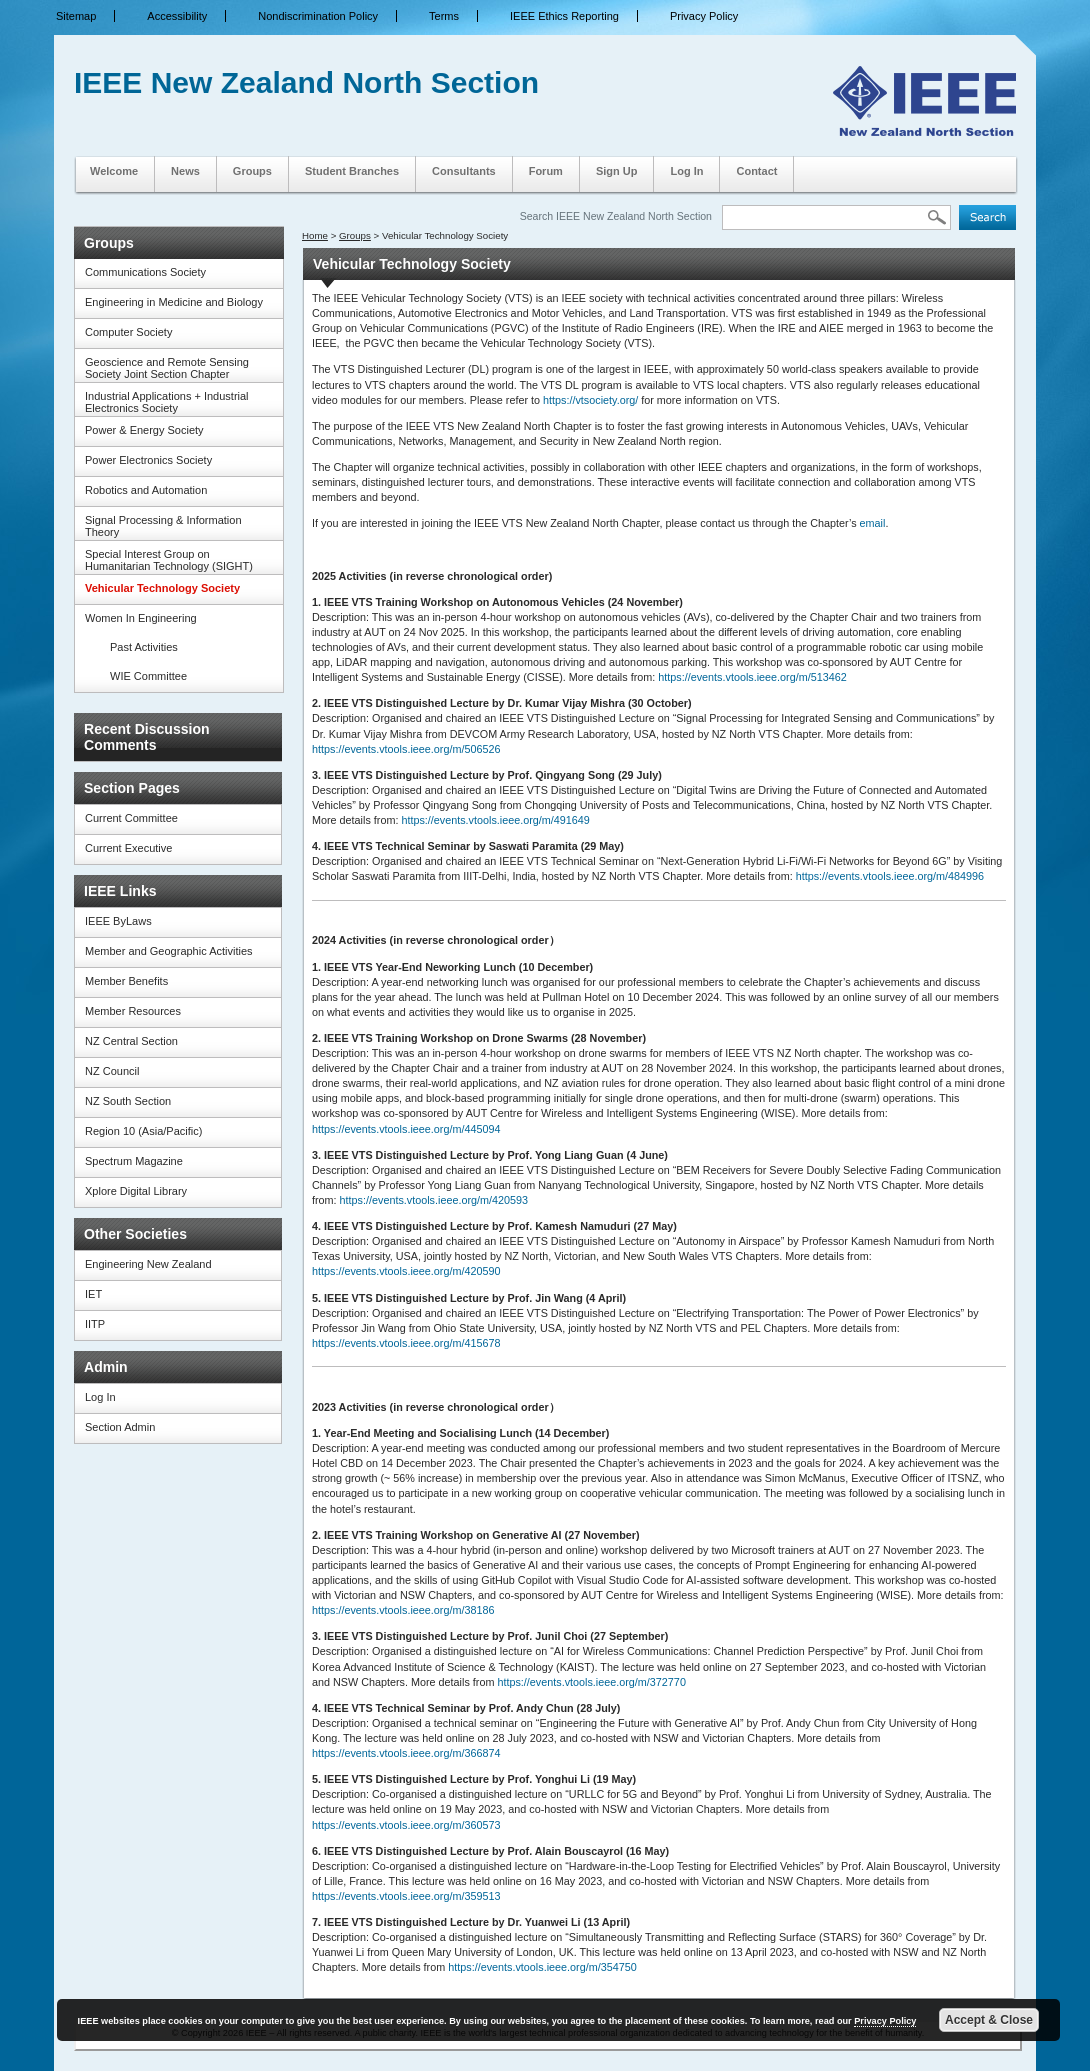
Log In (686, 171)
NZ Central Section (131, 1041)
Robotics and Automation (146, 490)
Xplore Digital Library (136, 1191)
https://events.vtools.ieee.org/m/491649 (495, 820)
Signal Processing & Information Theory (163, 526)
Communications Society (145, 272)
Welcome (114, 171)
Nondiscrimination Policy (318, 16)
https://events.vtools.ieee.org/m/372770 (591, 1682)
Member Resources (133, 1011)
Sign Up (617, 171)
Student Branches (352, 171)
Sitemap (76, 16)
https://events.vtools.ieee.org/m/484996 (890, 876)
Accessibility (177, 16)
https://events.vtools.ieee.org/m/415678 (406, 1343)
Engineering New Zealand (148, 1264)
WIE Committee (148, 676)
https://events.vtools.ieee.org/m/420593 (434, 1200)
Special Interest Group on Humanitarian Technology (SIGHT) (169, 560)
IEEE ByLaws (118, 921)
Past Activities (144, 647)
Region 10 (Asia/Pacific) (143, 1131)
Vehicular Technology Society (162, 588)
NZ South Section (128, 1101)
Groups (252, 171)
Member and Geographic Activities (169, 951)
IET (93, 1294)
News (185, 171)
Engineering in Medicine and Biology (174, 302)
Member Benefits (126, 981)
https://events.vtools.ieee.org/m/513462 (752, 677)
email (873, 523)
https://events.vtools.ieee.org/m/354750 (542, 1967)
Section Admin (120, 1427)
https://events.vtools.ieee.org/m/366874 (406, 1753)
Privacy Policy (704, 16)
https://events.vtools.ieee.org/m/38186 (403, 1610)
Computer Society (128, 332)
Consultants (464, 171)
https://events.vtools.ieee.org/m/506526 (406, 749)
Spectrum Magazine (134, 1161)
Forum (546, 171)
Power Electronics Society (148, 460)
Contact (756, 171)
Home (315, 235)
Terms (444, 16)
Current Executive (128, 848)
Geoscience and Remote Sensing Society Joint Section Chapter (167, 368)
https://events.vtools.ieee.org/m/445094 (406, 1129)
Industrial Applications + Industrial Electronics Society (167, 402)
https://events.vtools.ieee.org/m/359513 (406, 1896)
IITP (95, 1324)
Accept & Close (989, 2020)
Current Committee (131, 818)
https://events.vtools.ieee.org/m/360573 (406, 1825)
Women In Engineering (141, 618)
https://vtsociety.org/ (590, 400)
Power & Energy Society (144, 430)
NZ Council (112, 1071)
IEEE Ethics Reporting (564, 16)
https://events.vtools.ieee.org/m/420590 (406, 1271)
